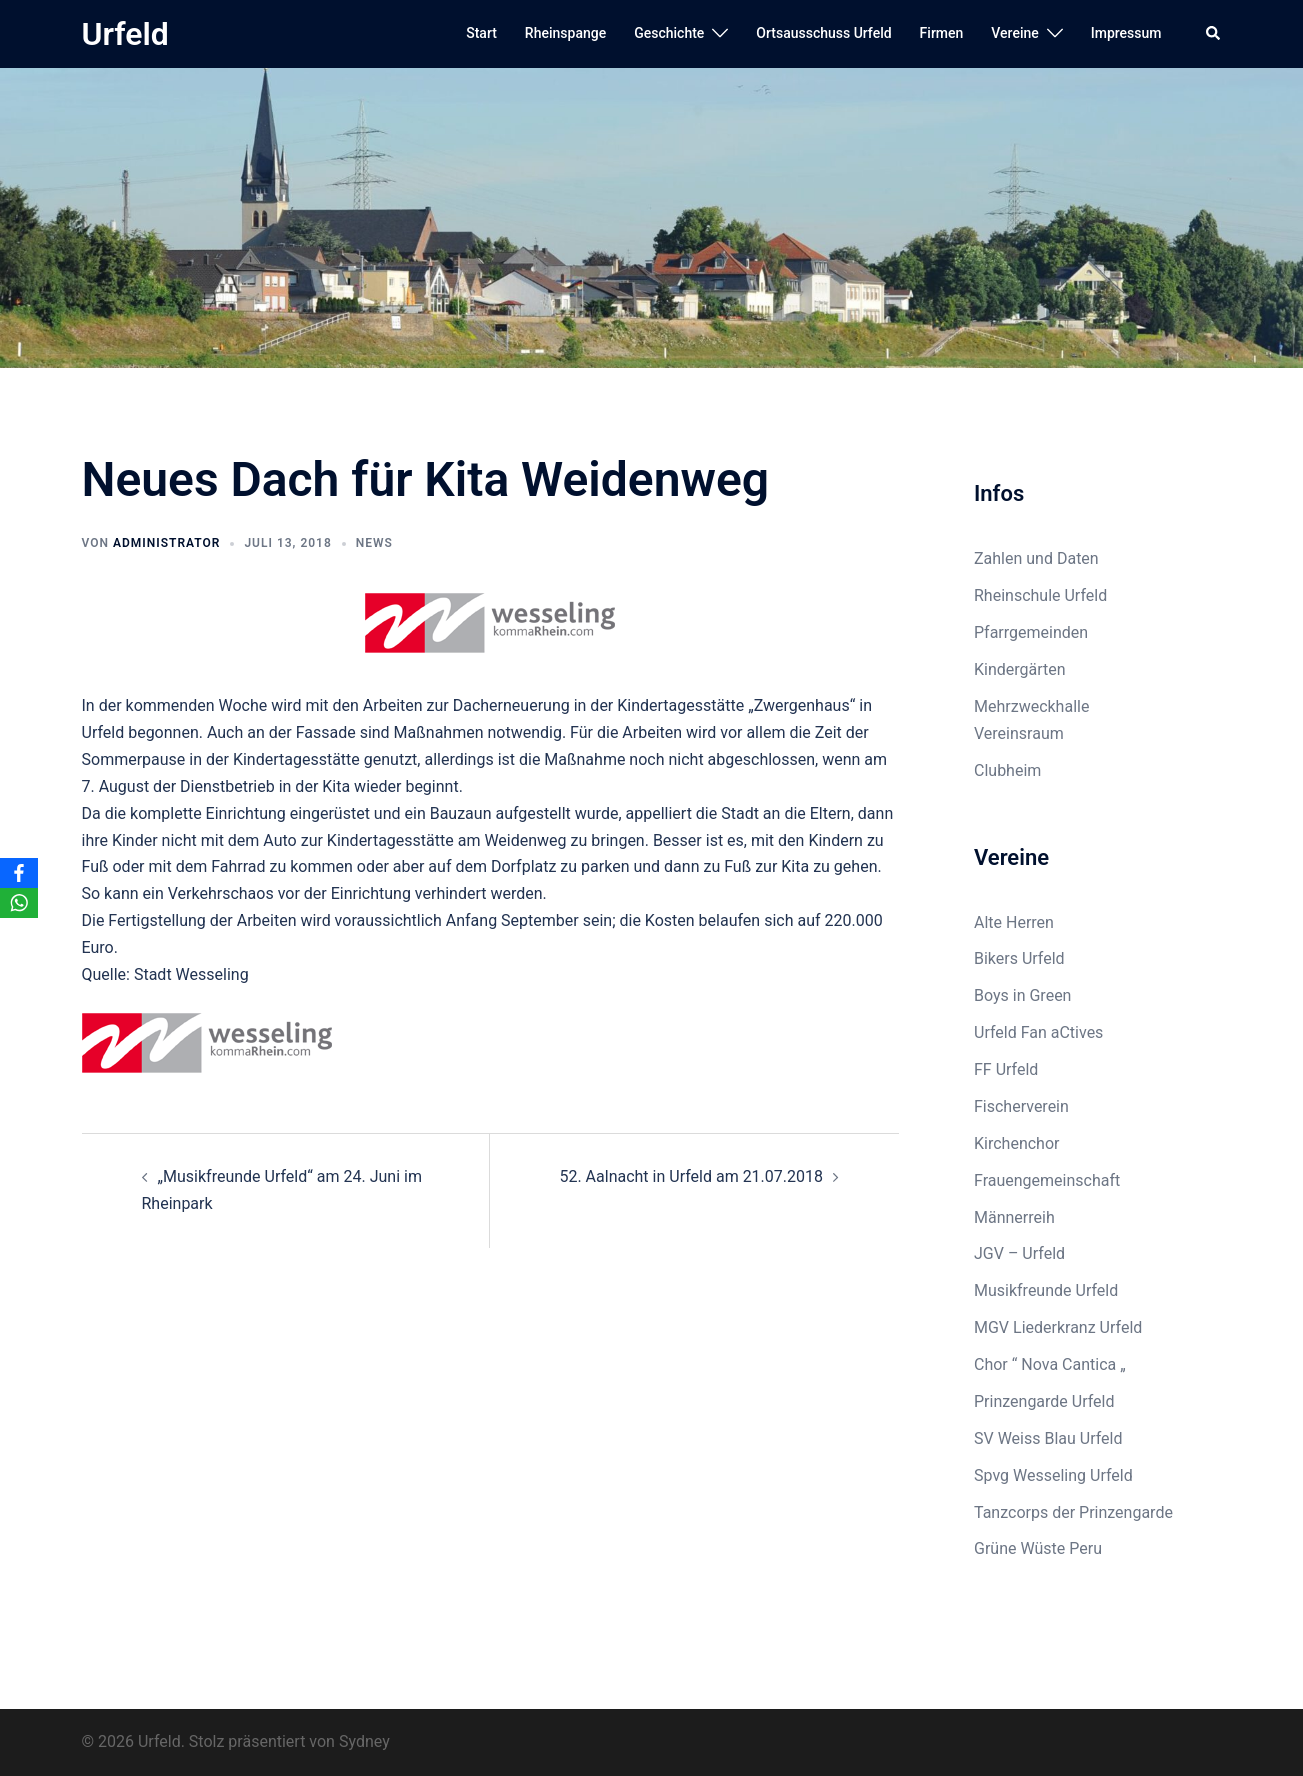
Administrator (166, 543)
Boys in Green (1022, 995)
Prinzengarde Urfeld (1044, 1401)
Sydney (364, 1741)
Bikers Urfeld (1019, 958)
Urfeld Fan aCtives (1038, 1032)
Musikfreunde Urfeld (1046, 1290)
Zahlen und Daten (1036, 558)
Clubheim (1007, 770)
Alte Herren (1014, 922)
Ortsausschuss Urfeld (823, 33)
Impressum (1126, 33)
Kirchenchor (1016, 1143)
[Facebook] (19, 873)
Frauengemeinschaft (1047, 1180)
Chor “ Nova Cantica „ (1050, 1364)
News (374, 543)
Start (481, 33)
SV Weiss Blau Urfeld (1048, 1438)
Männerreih (1014, 1217)
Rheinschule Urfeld (1040, 595)
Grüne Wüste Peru (1038, 1548)
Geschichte (669, 33)
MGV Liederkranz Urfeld (1058, 1327)
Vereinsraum (1019, 733)
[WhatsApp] (19, 903)
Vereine (1014, 33)
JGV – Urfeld (1019, 1253)
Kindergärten (1020, 669)
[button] (1214, 34)
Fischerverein (1021, 1106)
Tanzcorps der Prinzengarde (1073, 1512)
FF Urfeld (1006, 1069)
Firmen (942, 33)
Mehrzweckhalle (1031, 706)
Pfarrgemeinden (1031, 632)
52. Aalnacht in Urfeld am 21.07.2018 (691, 1176)
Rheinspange (565, 33)
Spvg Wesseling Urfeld (1053, 1475)
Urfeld (125, 34)
